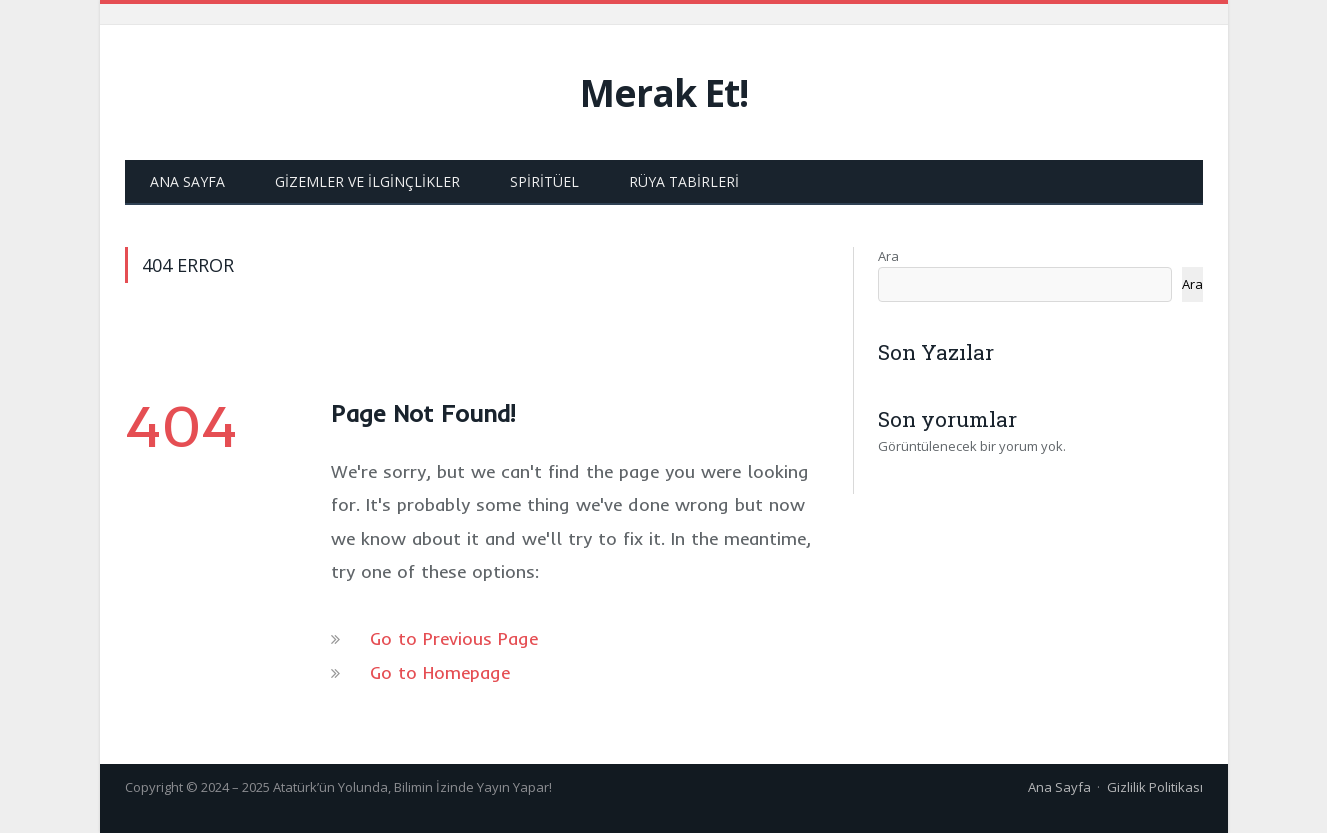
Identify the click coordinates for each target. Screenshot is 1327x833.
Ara (888, 256)
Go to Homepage (440, 672)
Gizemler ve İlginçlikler (367, 181)
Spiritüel (544, 181)
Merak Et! (664, 92)
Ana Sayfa (187, 181)
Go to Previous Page (454, 638)
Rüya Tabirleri (684, 181)
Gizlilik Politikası (1155, 787)
